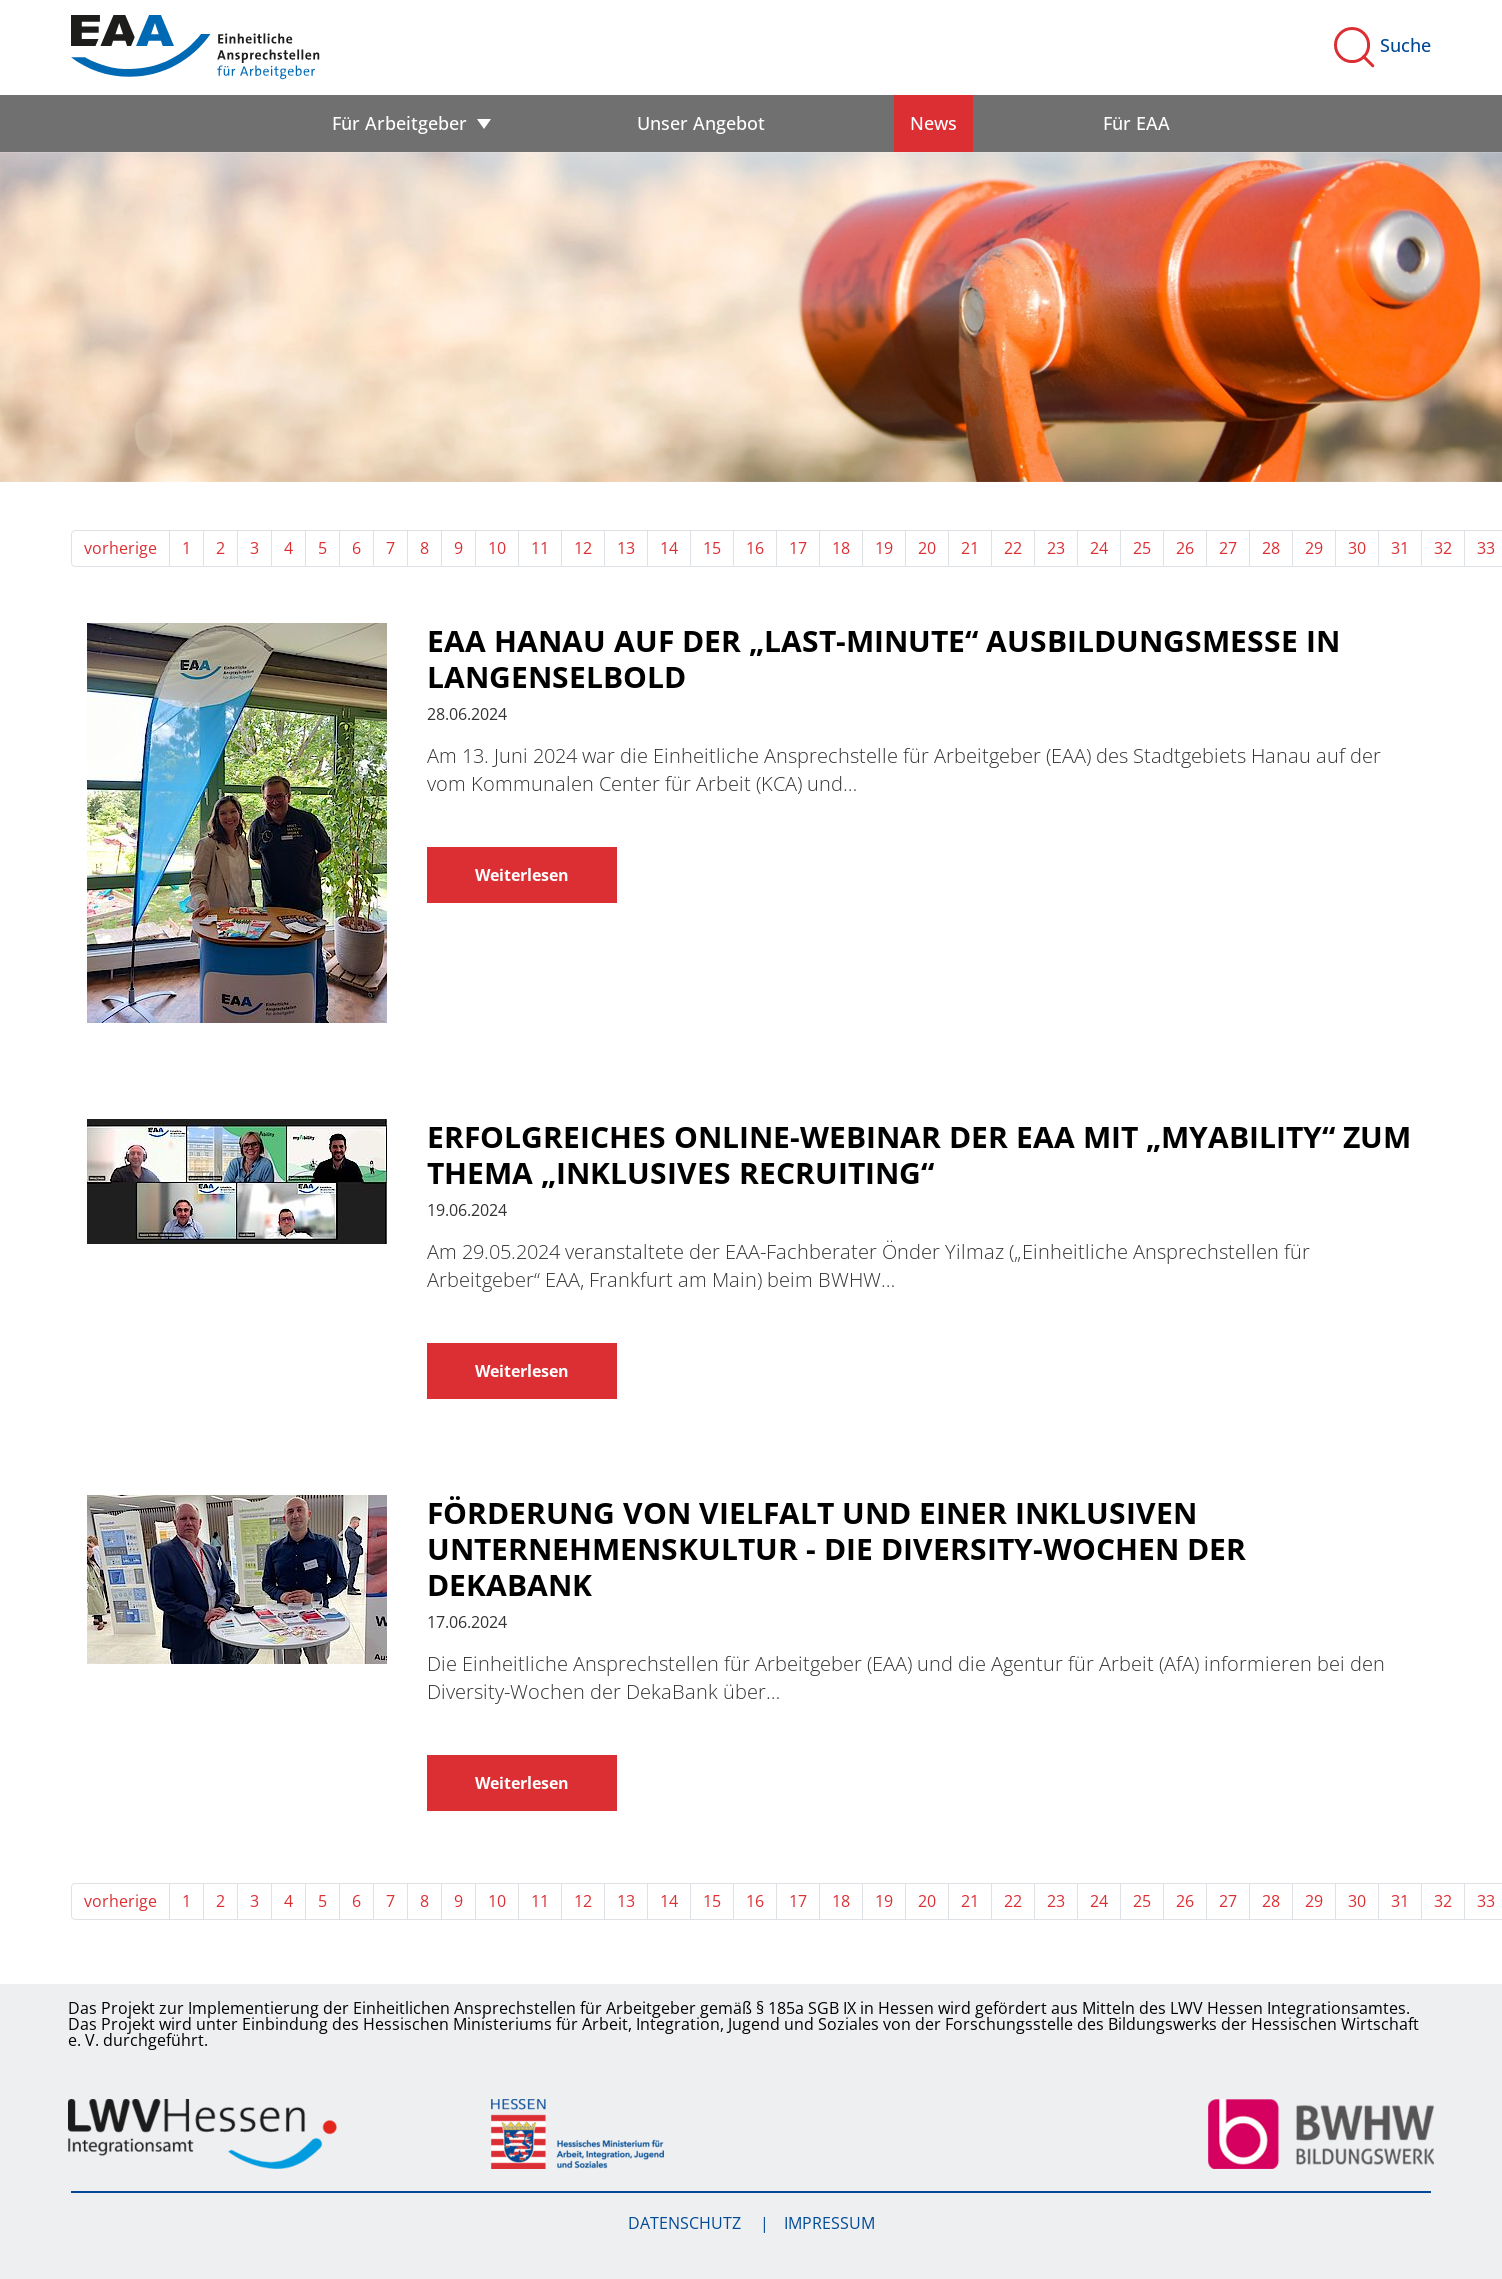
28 (1271, 548)
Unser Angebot (701, 123)
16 (755, 548)
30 (1357, 548)
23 (1056, 548)
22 (1013, 548)
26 (1185, 548)
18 (841, 548)
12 (583, 548)
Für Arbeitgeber (399, 123)
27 (1228, 548)
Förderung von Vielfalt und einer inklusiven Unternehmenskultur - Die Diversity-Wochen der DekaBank (836, 1549)
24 (1099, 548)
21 (970, 548)
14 (669, 548)
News (933, 123)
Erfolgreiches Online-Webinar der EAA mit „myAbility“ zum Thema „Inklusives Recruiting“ (919, 1155)
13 (626, 548)
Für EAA (1136, 123)
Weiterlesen (522, 875)
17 (798, 548)
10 (497, 548)
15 (712, 548)
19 (884, 548)
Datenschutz (686, 2223)
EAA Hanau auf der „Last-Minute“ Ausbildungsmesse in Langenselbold (883, 659)
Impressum (829, 2223)
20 (927, 548)
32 (1443, 548)
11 (540, 548)
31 (1400, 548)
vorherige (120, 548)
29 (1314, 548)
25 (1142, 548)
